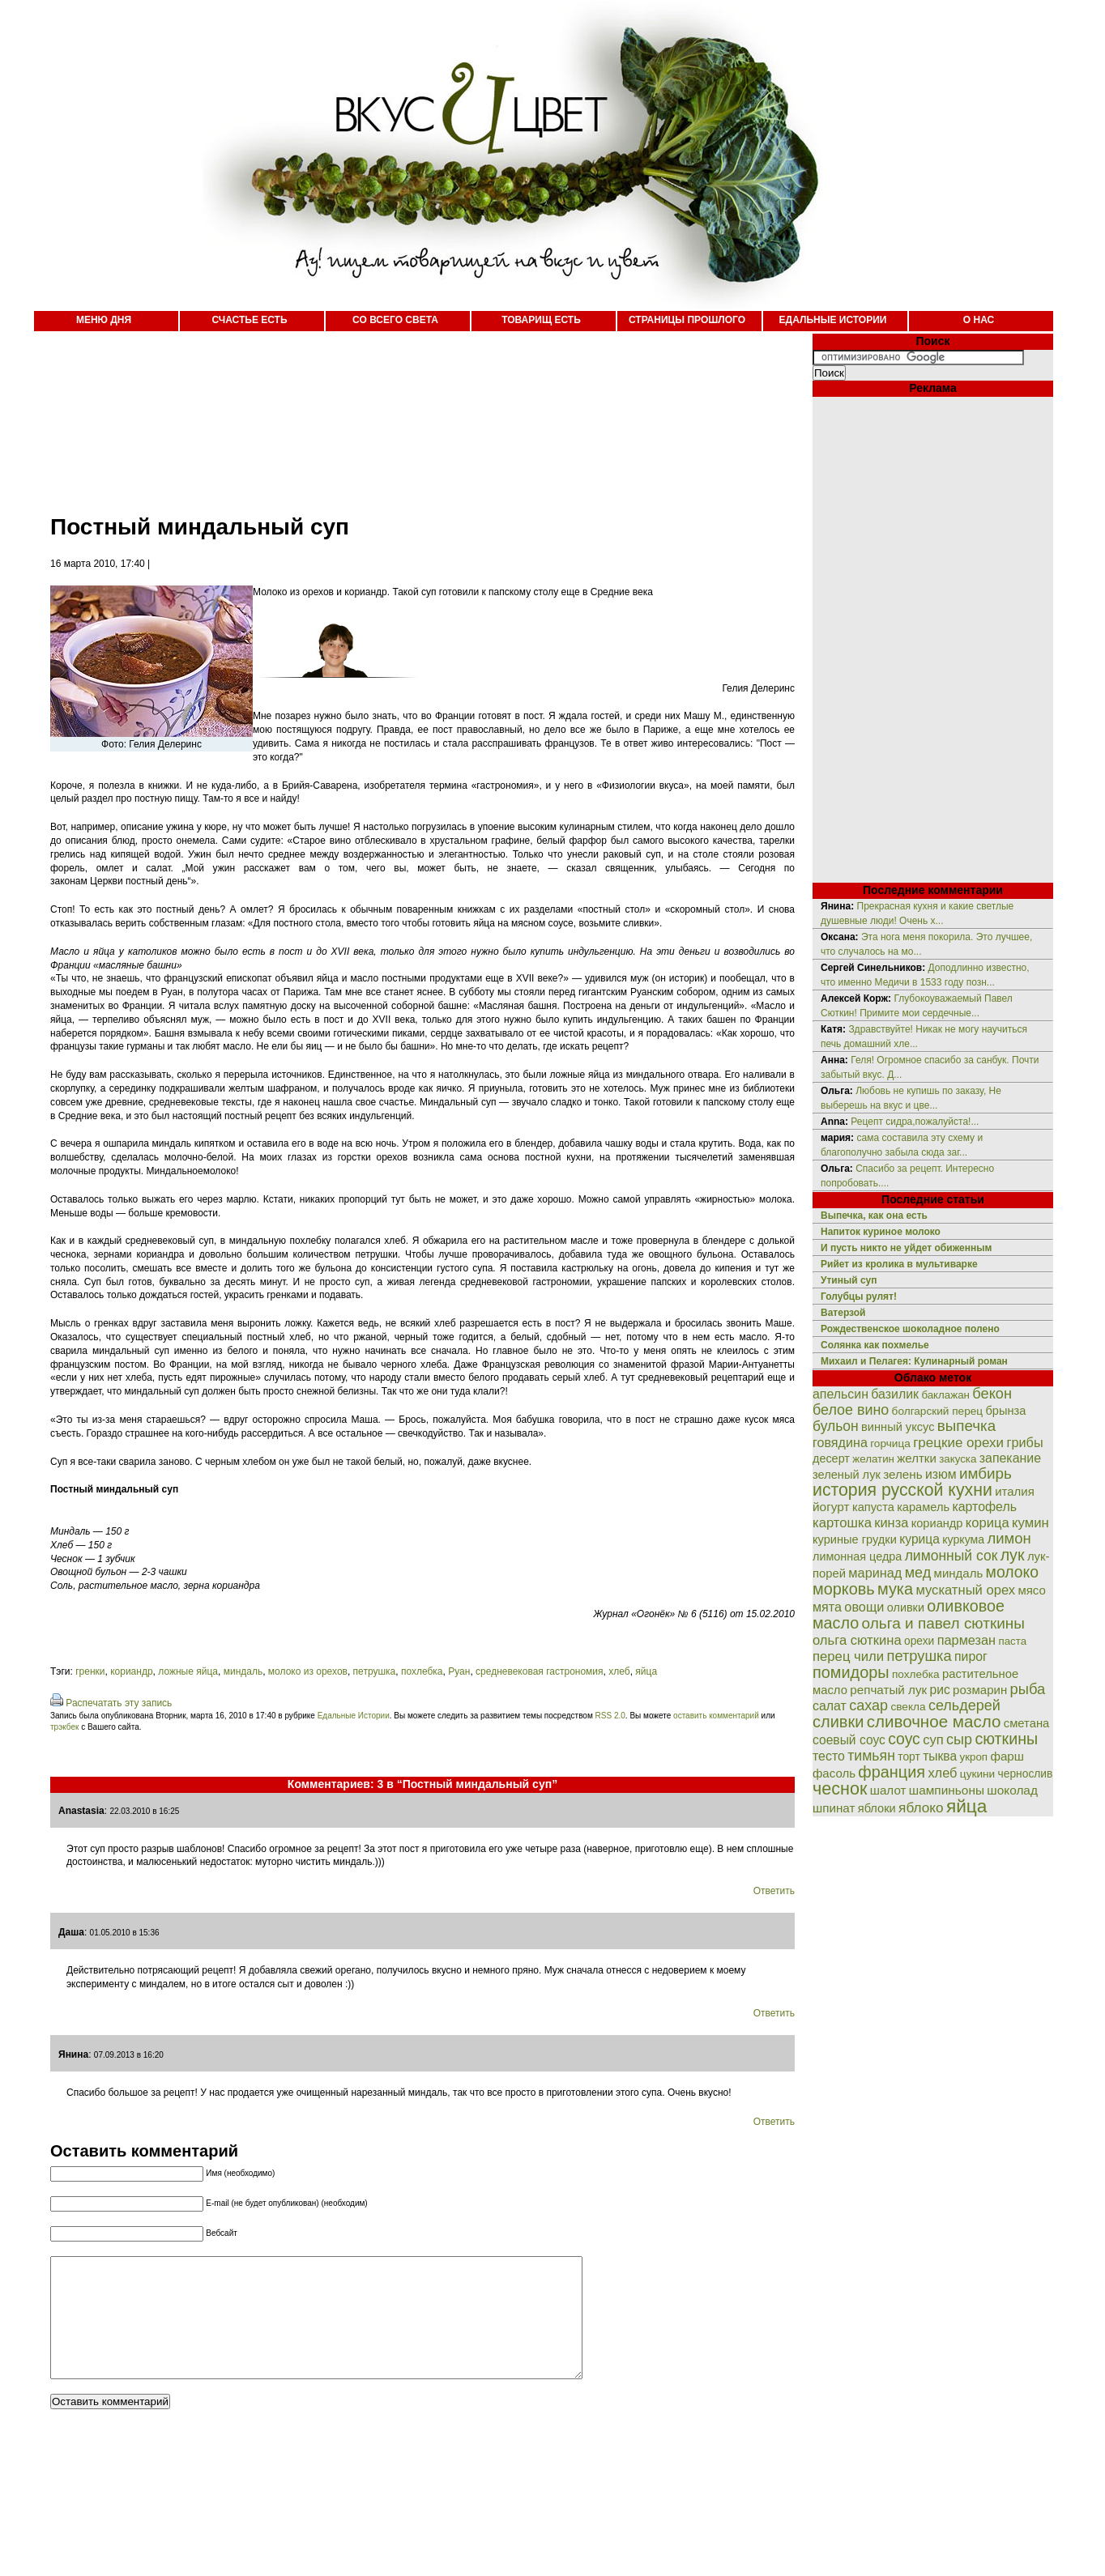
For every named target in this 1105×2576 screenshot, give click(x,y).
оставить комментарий (716, 1715)
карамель (923, 1507)
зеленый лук (847, 1474)
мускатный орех (965, 1590)
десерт (831, 1458)
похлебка (422, 1671)
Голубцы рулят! (859, 1296)
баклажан (945, 1395)
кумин (1030, 1523)
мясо (1031, 1590)
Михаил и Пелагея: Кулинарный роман (914, 1361)
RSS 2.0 (610, 1715)
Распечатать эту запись (119, 1703)
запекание (1010, 1458)
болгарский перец (937, 1411)
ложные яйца (188, 1671)
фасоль (834, 1773)
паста (1012, 1641)
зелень (902, 1474)
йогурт (831, 1507)
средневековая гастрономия (540, 1671)
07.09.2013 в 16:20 (129, 2054)
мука (895, 1589)
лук (1012, 1555)
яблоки (877, 1808)
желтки (916, 1458)
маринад (875, 1572)
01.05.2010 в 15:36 (125, 1932)
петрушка (374, 1671)
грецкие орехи (958, 1442)
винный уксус (897, 1426)
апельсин (840, 1394)
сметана (1027, 1723)
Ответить (774, 1891)
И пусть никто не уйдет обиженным (906, 1248)
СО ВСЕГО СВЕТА (395, 320)
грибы (1024, 1442)
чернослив (1025, 1773)
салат (830, 1706)
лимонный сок (951, 1556)
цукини (977, 1774)
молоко (1012, 1572)
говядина (840, 1442)
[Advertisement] (406, 413)
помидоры (851, 1672)
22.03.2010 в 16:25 (144, 1811)
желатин (873, 1459)
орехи (919, 1640)
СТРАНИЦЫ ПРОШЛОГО (687, 320)
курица (919, 1539)
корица (987, 1523)
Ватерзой (843, 1312)
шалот (888, 1790)
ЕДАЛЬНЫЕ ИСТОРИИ (833, 320)
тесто (829, 1756)
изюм (941, 1474)
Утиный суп (849, 1280)
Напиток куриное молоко (881, 1231)
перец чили (848, 1656)
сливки (838, 1722)
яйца (646, 1671)
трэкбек (64, 1726)
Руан (459, 1671)
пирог (971, 1656)
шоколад (1012, 1790)
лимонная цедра (857, 1556)
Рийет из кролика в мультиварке (899, 1264)
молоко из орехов (308, 1671)
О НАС (978, 320)
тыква (940, 1756)
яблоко (920, 1807)
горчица (890, 1443)
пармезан (966, 1640)
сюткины (1006, 1739)
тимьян (871, 1756)
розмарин (980, 1690)
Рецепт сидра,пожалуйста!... (915, 1121)
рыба (1028, 1688)
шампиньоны (946, 1790)
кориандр (131, 1671)
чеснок (840, 1788)
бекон (992, 1394)
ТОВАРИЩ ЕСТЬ (541, 320)
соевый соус (849, 1740)
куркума (963, 1539)
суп (933, 1740)
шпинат (834, 1808)
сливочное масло (934, 1721)
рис (940, 1690)
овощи (864, 1606)
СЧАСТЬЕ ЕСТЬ (249, 320)
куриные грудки (855, 1539)
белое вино (851, 1410)
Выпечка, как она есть (874, 1215)
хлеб (618, 1671)
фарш (1007, 1756)
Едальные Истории (354, 1715)
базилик (895, 1394)
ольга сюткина (857, 1640)
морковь (844, 1589)
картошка (842, 1523)
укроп (974, 1757)
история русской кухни (902, 1490)
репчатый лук (888, 1690)
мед (918, 1573)
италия (1015, 1491)
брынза (1006, 1410)
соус (904, 1739)
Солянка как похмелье (875, 1345)
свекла (907, 1707)
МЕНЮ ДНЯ (103, 320)
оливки (905, 1607)
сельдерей (964, 1705)
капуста (873, 1507)
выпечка (966, 1425)
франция (891, 1772)
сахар (868, 1705)
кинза (891, 1522)
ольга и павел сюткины (943, 1623)
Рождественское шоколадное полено (910, 1329)
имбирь (985, 1473)
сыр (959, 1739)
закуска (957, 1459)
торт (909, 1756)
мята (827, 1606)
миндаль (243, 1671)
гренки (90, 1671)
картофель (984, 1507)
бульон (836, 1426)
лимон (1008, 1538)
